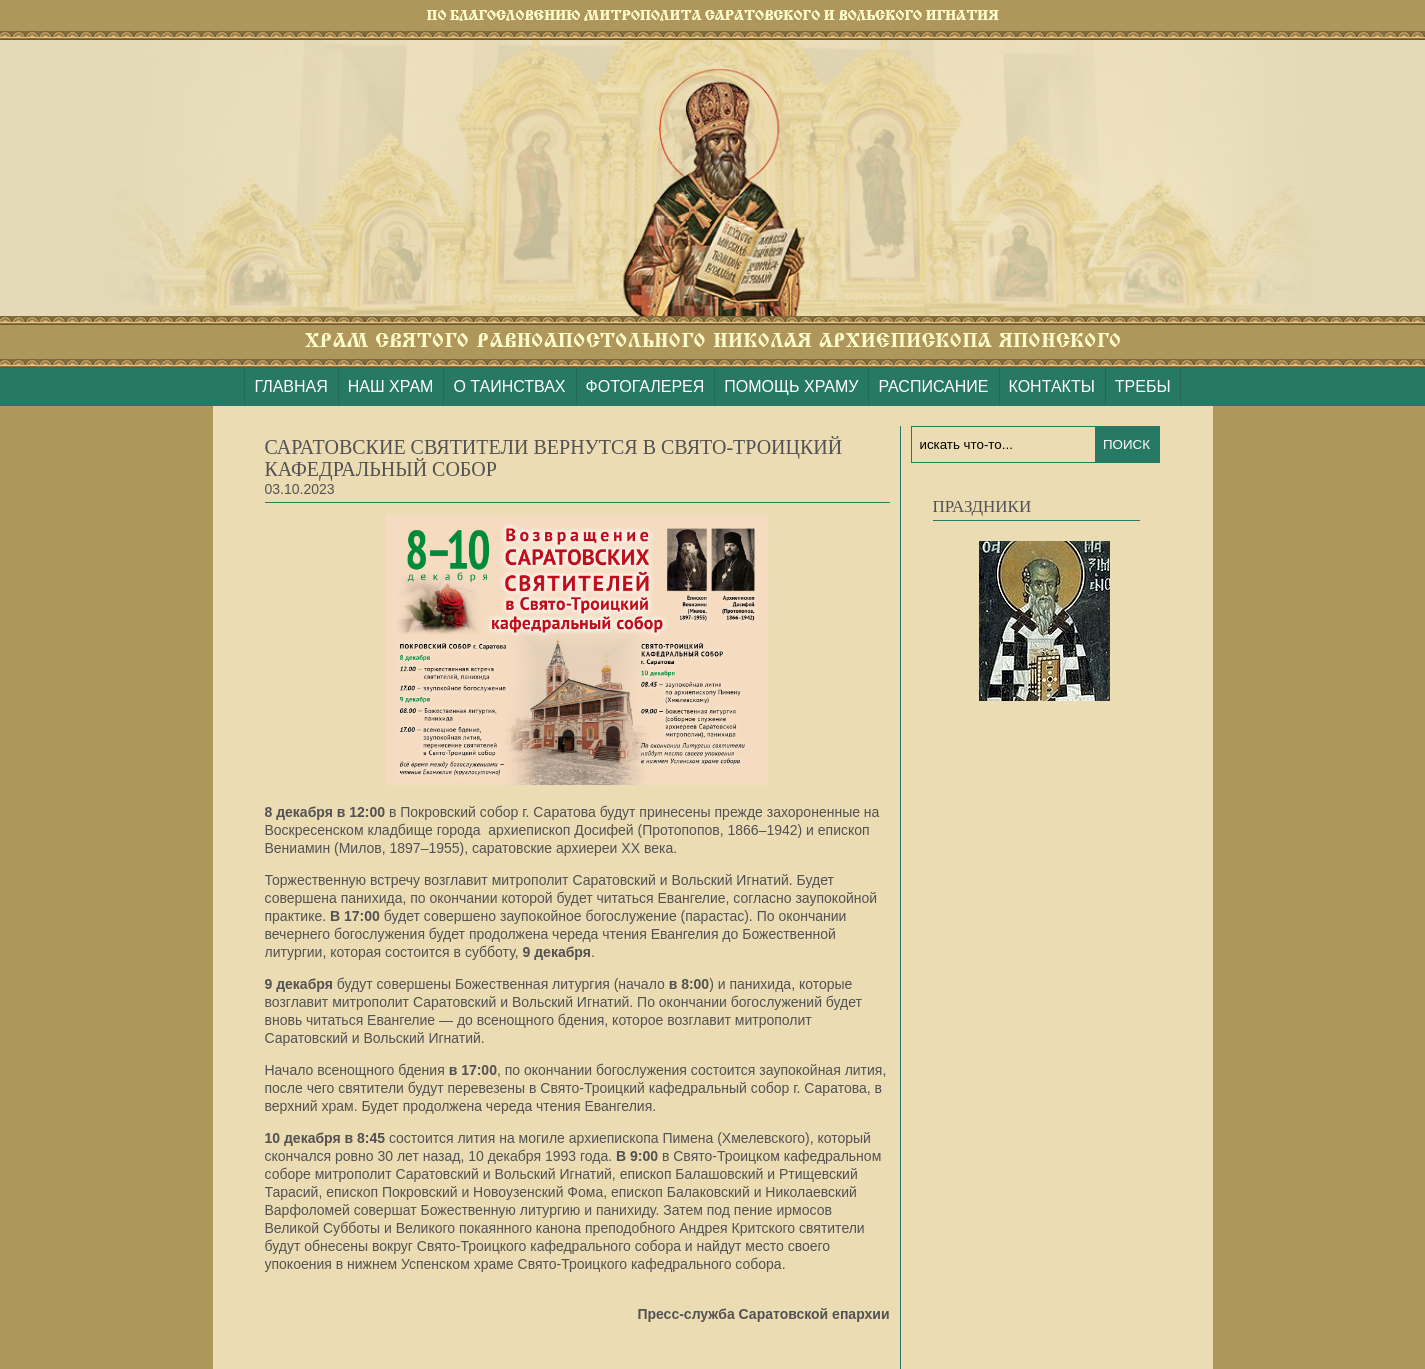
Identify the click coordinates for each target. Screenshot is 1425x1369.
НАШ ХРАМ (391, 386)
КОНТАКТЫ (1052, 386)
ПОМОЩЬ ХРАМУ (791, 386)
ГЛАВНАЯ (290, 386)
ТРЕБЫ (1143, 386)
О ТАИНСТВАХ (509, 386)
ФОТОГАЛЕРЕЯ (645, 386)
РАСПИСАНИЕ (933, 386)
